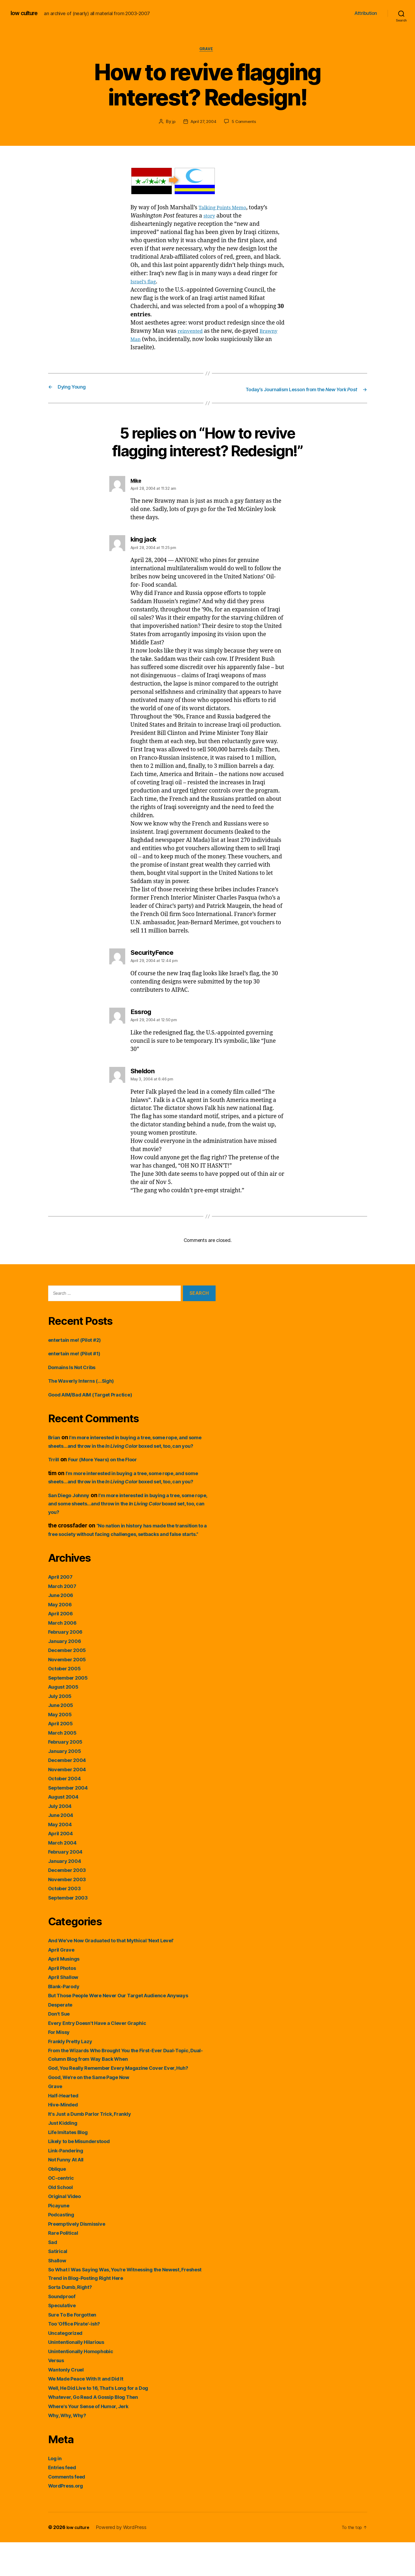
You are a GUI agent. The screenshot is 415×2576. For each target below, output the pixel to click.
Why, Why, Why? (70, 2449)
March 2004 (64, 1876)
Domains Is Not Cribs (76, 1376)
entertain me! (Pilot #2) (79, 1348)
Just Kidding (65, 2156)
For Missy (61, 2066)
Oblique (58, 2202)
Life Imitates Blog (71, 2165)
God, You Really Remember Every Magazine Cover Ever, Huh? (129, 2101)
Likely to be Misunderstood (84, 2175)
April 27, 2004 (203, 123)
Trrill (54, 1476)
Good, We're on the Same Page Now (95, 2110)
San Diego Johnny (72, 1520)
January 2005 (66, 1784)
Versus (57, 2394)
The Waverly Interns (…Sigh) (86, 1389)
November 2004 (70, 1803)
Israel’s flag (145, 283)
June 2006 (62, 1629)
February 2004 (68, 1885)
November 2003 (69, 1913)
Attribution (365, 13)
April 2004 (62, 1867)
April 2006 (62, 1647)
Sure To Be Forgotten (76, 2348)
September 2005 (70, 1711)
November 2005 (69, 1693)
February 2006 (68, 1665)
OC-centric (62, 2211)
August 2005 (65, 1720)
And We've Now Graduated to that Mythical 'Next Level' (121, 1974)
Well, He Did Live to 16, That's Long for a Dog (107, 2421)
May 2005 (61, 1748)
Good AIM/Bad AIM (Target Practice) (97, 1403)
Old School (62, 2220)
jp (172, 123)
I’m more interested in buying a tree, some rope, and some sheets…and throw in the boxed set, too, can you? (129, 1454)
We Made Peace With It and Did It (92, 2412)
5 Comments (245, 123)
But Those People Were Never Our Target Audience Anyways (129, 2029)
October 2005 (66, 1702)
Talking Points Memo (226, 209)
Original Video (67, 2230)
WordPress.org (68, 2519)
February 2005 (67, 1775)
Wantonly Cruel (68, 2403)
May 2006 (61, 1638)
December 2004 (70, 1794)
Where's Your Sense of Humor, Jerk (95, 2440)
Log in (56, 2492)
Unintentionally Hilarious (80, 2376)
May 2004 (61, 1858)
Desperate (62, 2038)
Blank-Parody (66, 2020)
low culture (26, 13)
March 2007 (64, 1619)
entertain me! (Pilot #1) (78, 1362)
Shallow (58, 2294)
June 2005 (62, 1739)
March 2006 (64, 1656)
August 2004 (65, 1830)
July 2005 (61, 1729)
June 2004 (62, 1849)
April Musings (66, 1992)
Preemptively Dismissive (81, 2257)
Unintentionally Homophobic (85, 2385)
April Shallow (66, 2011)
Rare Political (65, 2266)
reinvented (192, 332)
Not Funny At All (69, 2193)
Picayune (60, 2239)
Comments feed (69, 2510)
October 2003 (66, 1922)
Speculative (64, 2339)
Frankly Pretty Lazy (73, 2075)
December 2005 (69, 1684)
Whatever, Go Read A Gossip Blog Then (100, 2431)
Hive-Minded (65, 2138)
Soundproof (63, 2330)
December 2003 (69, 1904)
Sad (53, 2275)
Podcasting (63, 2248)
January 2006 (66, 1674)
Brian (55, 1446)
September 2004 (71, 1821)
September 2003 (70, 1931)
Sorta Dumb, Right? (73, 2321)
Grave (207, 50)
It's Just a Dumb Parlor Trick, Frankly (96, 2147)
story (210, 217)
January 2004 (66, 1894)
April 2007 (62, 1610)
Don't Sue (60, 2047)
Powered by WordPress (123, 2561)
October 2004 (67, 1812)
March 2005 (64, 1766)
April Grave (63, 1983)
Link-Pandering (68, 2184)
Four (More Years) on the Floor (110, 1476)
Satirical (59, 2285)
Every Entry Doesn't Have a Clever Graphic (104, 2056)
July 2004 (61, 1839)
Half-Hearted (65, 2129)
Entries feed (64, 2501)
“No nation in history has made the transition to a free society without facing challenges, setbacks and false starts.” (131, 1559)
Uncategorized (68, 2366)
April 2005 (62, 1757)
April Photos (64, 2001)
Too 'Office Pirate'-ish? (78, 2357)
